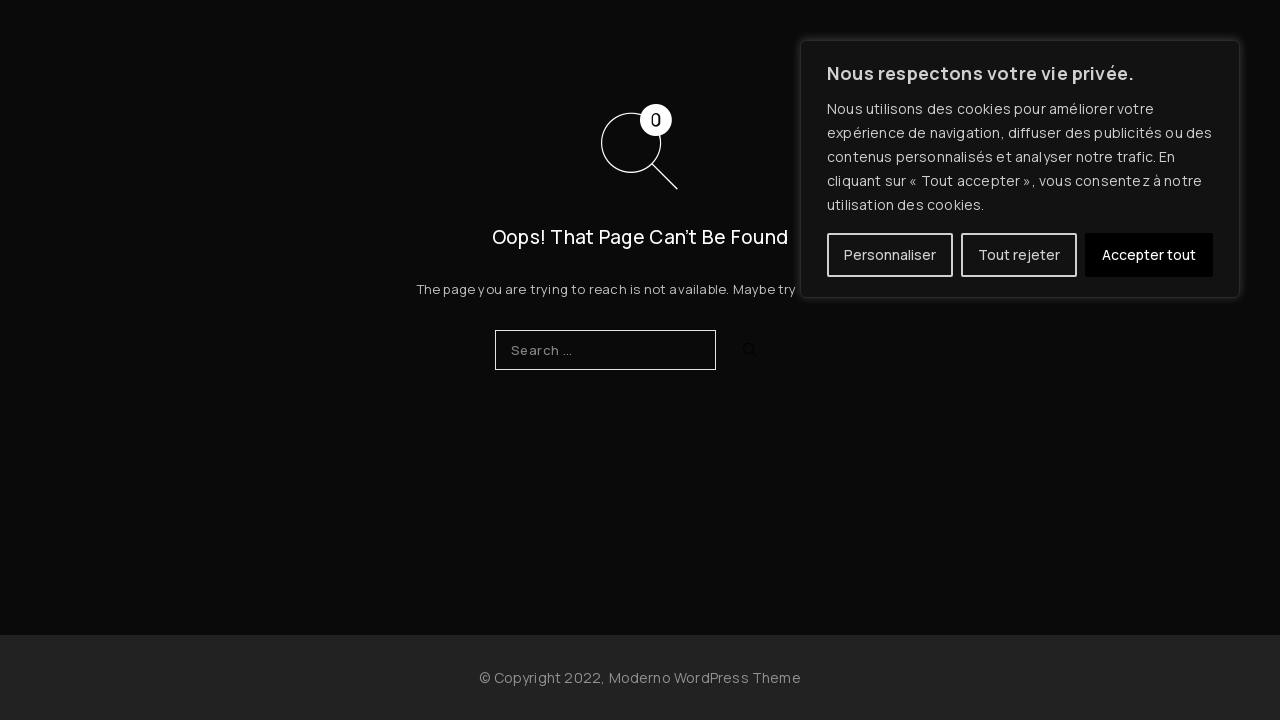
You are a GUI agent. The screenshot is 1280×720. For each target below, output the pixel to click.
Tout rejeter (1019, 254)
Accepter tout (1149, 254)
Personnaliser (890, 254)
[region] (1020, 169)
